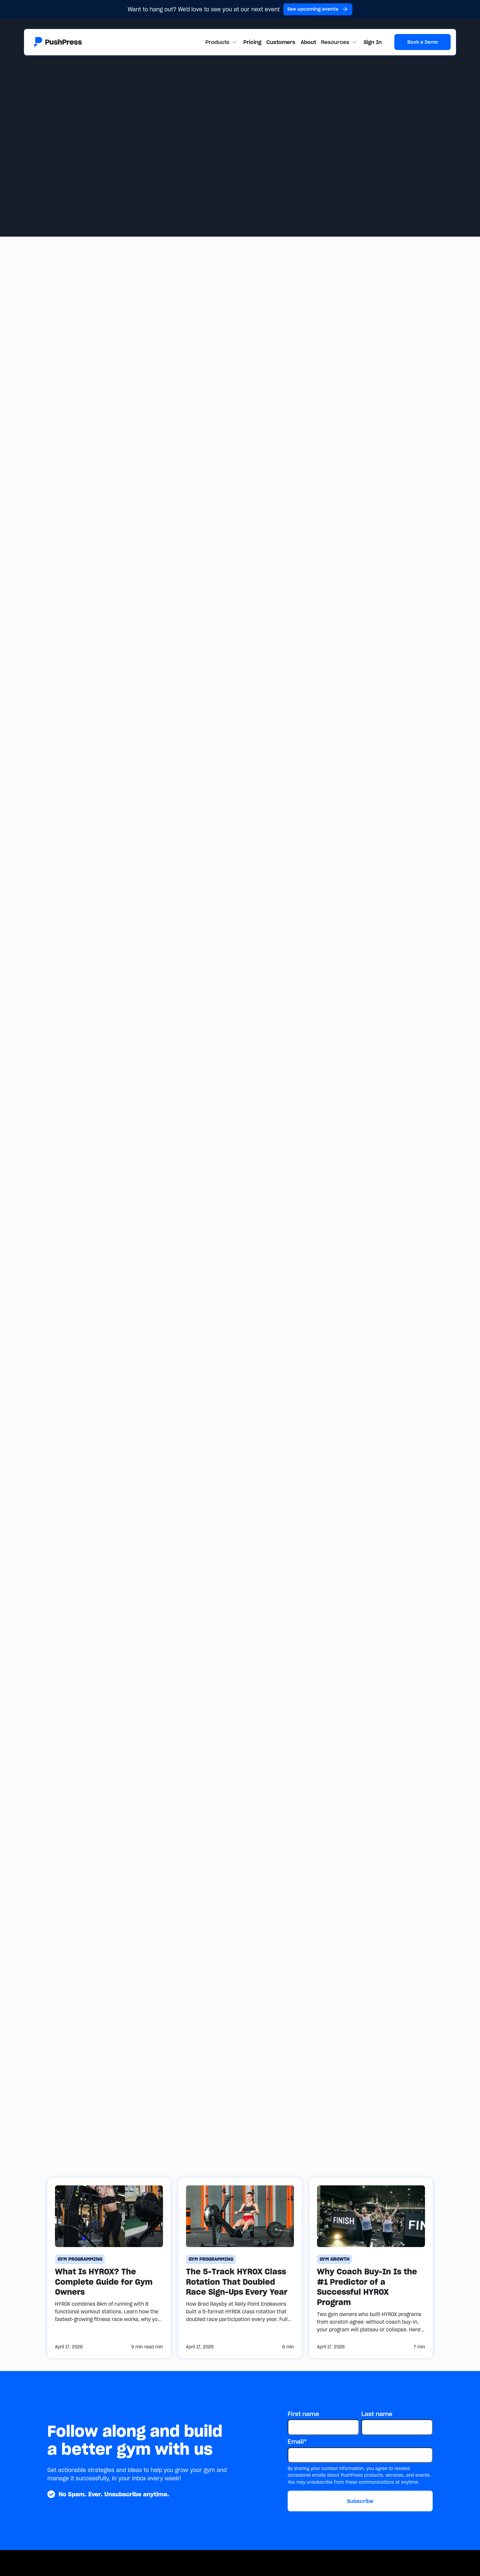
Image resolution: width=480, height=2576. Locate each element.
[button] (221, 42)
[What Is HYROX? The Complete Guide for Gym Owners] (109, 2268)
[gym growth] (334, 2259)
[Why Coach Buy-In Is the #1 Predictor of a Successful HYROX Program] (371, 2268)
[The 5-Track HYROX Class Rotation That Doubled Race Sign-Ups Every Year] (240, 2268)
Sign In (373, 42)
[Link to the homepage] (58, 42)
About (308, 42)
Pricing (252, 42)
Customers (280, 42)
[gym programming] (80, 2259)
